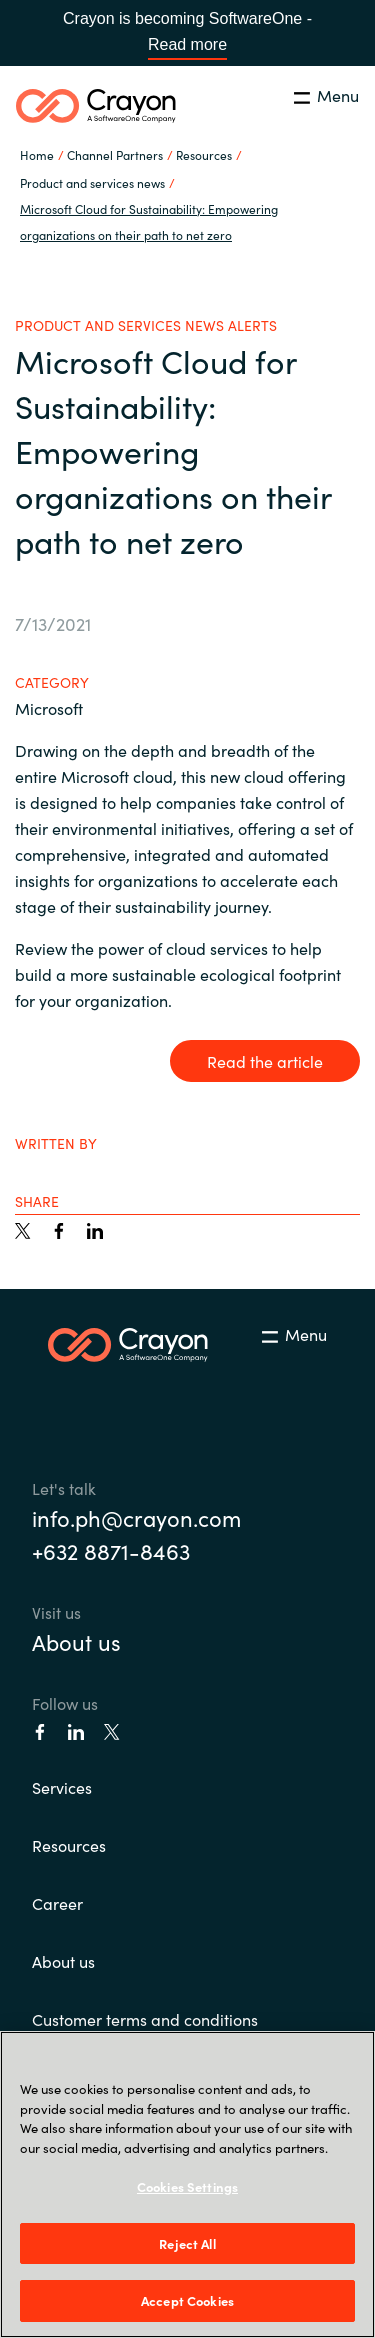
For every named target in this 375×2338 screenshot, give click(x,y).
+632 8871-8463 (111, 1550)
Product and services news (92, 182)
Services (62, 1787)
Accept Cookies (187, 2300)
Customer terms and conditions (145, 2019)
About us (76, 1641)
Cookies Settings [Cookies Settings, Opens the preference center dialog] (187, 2186)
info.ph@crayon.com (136, 1517)
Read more (187, 44)
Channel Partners (115, 154)
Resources (69, 1845)
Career (57, 1903)
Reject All (187, 2243)
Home (37, 154)
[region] (187, 2184)
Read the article (265, 1061)
